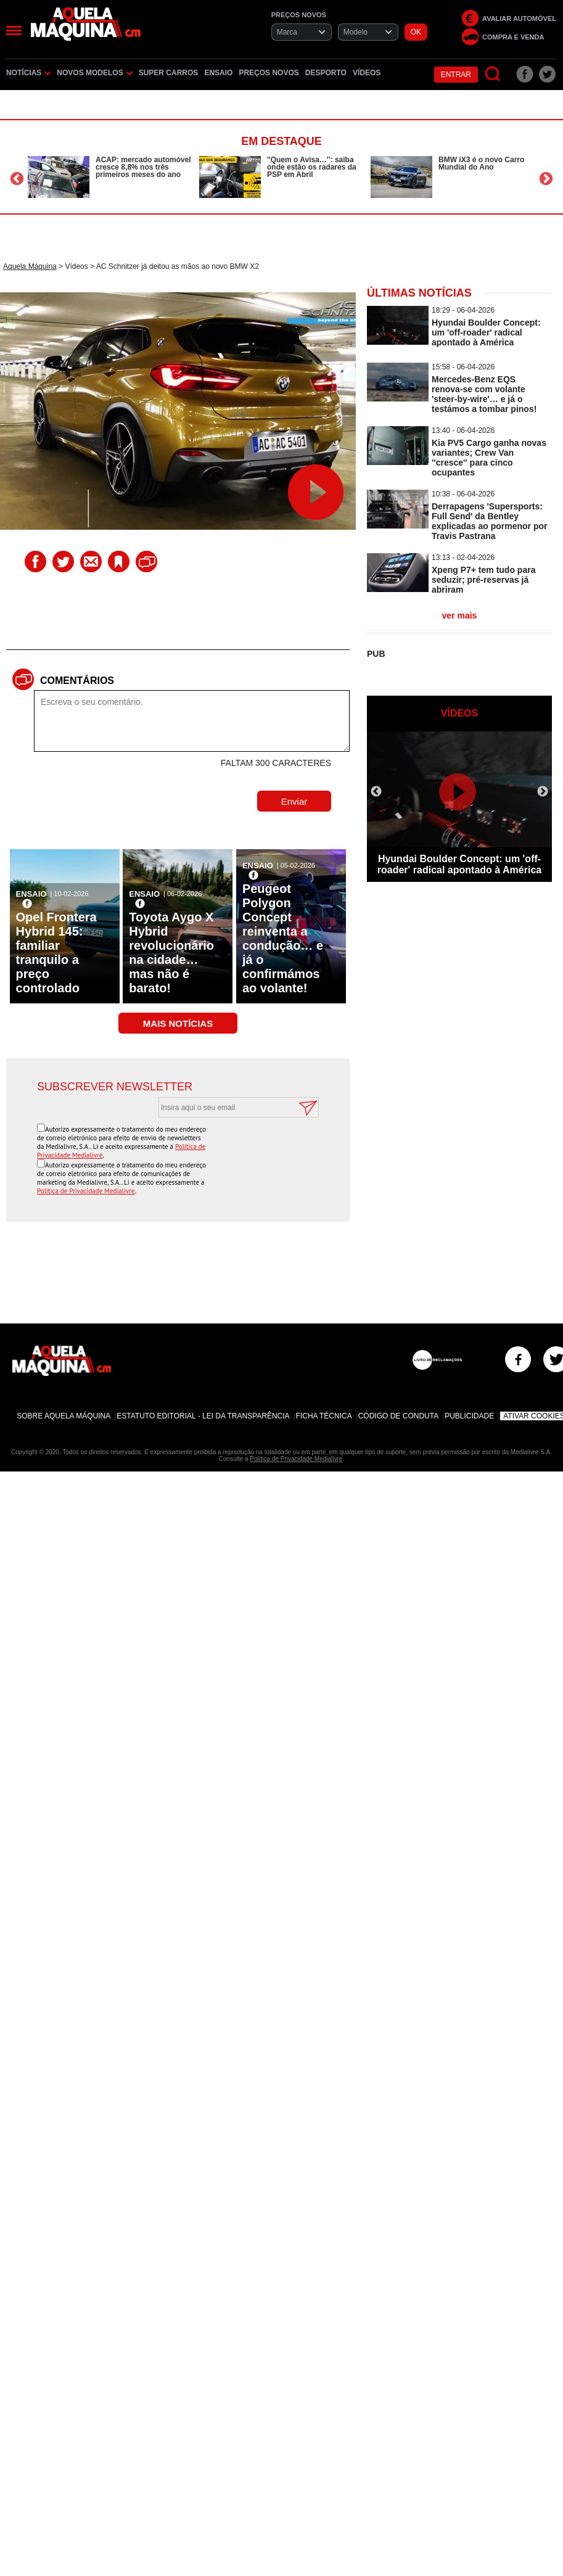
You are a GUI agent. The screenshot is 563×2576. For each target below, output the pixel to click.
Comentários (77, 680)
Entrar (456, 74)
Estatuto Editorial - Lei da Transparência (203, 1416)
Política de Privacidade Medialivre (86, 1191)
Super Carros (169, 72)
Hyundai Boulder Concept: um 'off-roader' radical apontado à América (486, 332)
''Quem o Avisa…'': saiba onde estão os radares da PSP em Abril (311, 167)
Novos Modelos (94, 72)
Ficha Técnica (324, 1416)
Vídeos (366, 72)
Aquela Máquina (30, 266)
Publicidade (469, 1416)
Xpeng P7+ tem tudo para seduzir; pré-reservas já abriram (483, 580)
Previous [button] (17, 178)
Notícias (28, 72)
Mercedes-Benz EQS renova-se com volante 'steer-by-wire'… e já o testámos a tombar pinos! (484, 394)
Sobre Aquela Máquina (63, 1416)
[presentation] (225, 1148)
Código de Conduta (398, 1416)
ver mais (459, 615)
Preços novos (268, 72)
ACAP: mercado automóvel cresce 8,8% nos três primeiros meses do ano (143, 167)
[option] (110, 177)
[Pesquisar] (493, 74)
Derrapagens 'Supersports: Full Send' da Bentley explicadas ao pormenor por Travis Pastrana (490, 521)
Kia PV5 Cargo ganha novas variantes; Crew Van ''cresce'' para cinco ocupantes (489, 457)
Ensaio (218, 72)
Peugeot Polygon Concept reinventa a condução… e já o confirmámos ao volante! (282, 938)
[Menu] (14, 30)
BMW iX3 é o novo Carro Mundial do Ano (481, 163)
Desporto (326, 72)
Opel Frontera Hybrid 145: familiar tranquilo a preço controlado (56, 952)
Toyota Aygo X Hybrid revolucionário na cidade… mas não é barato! (171, 952)
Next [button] (546, 178)
